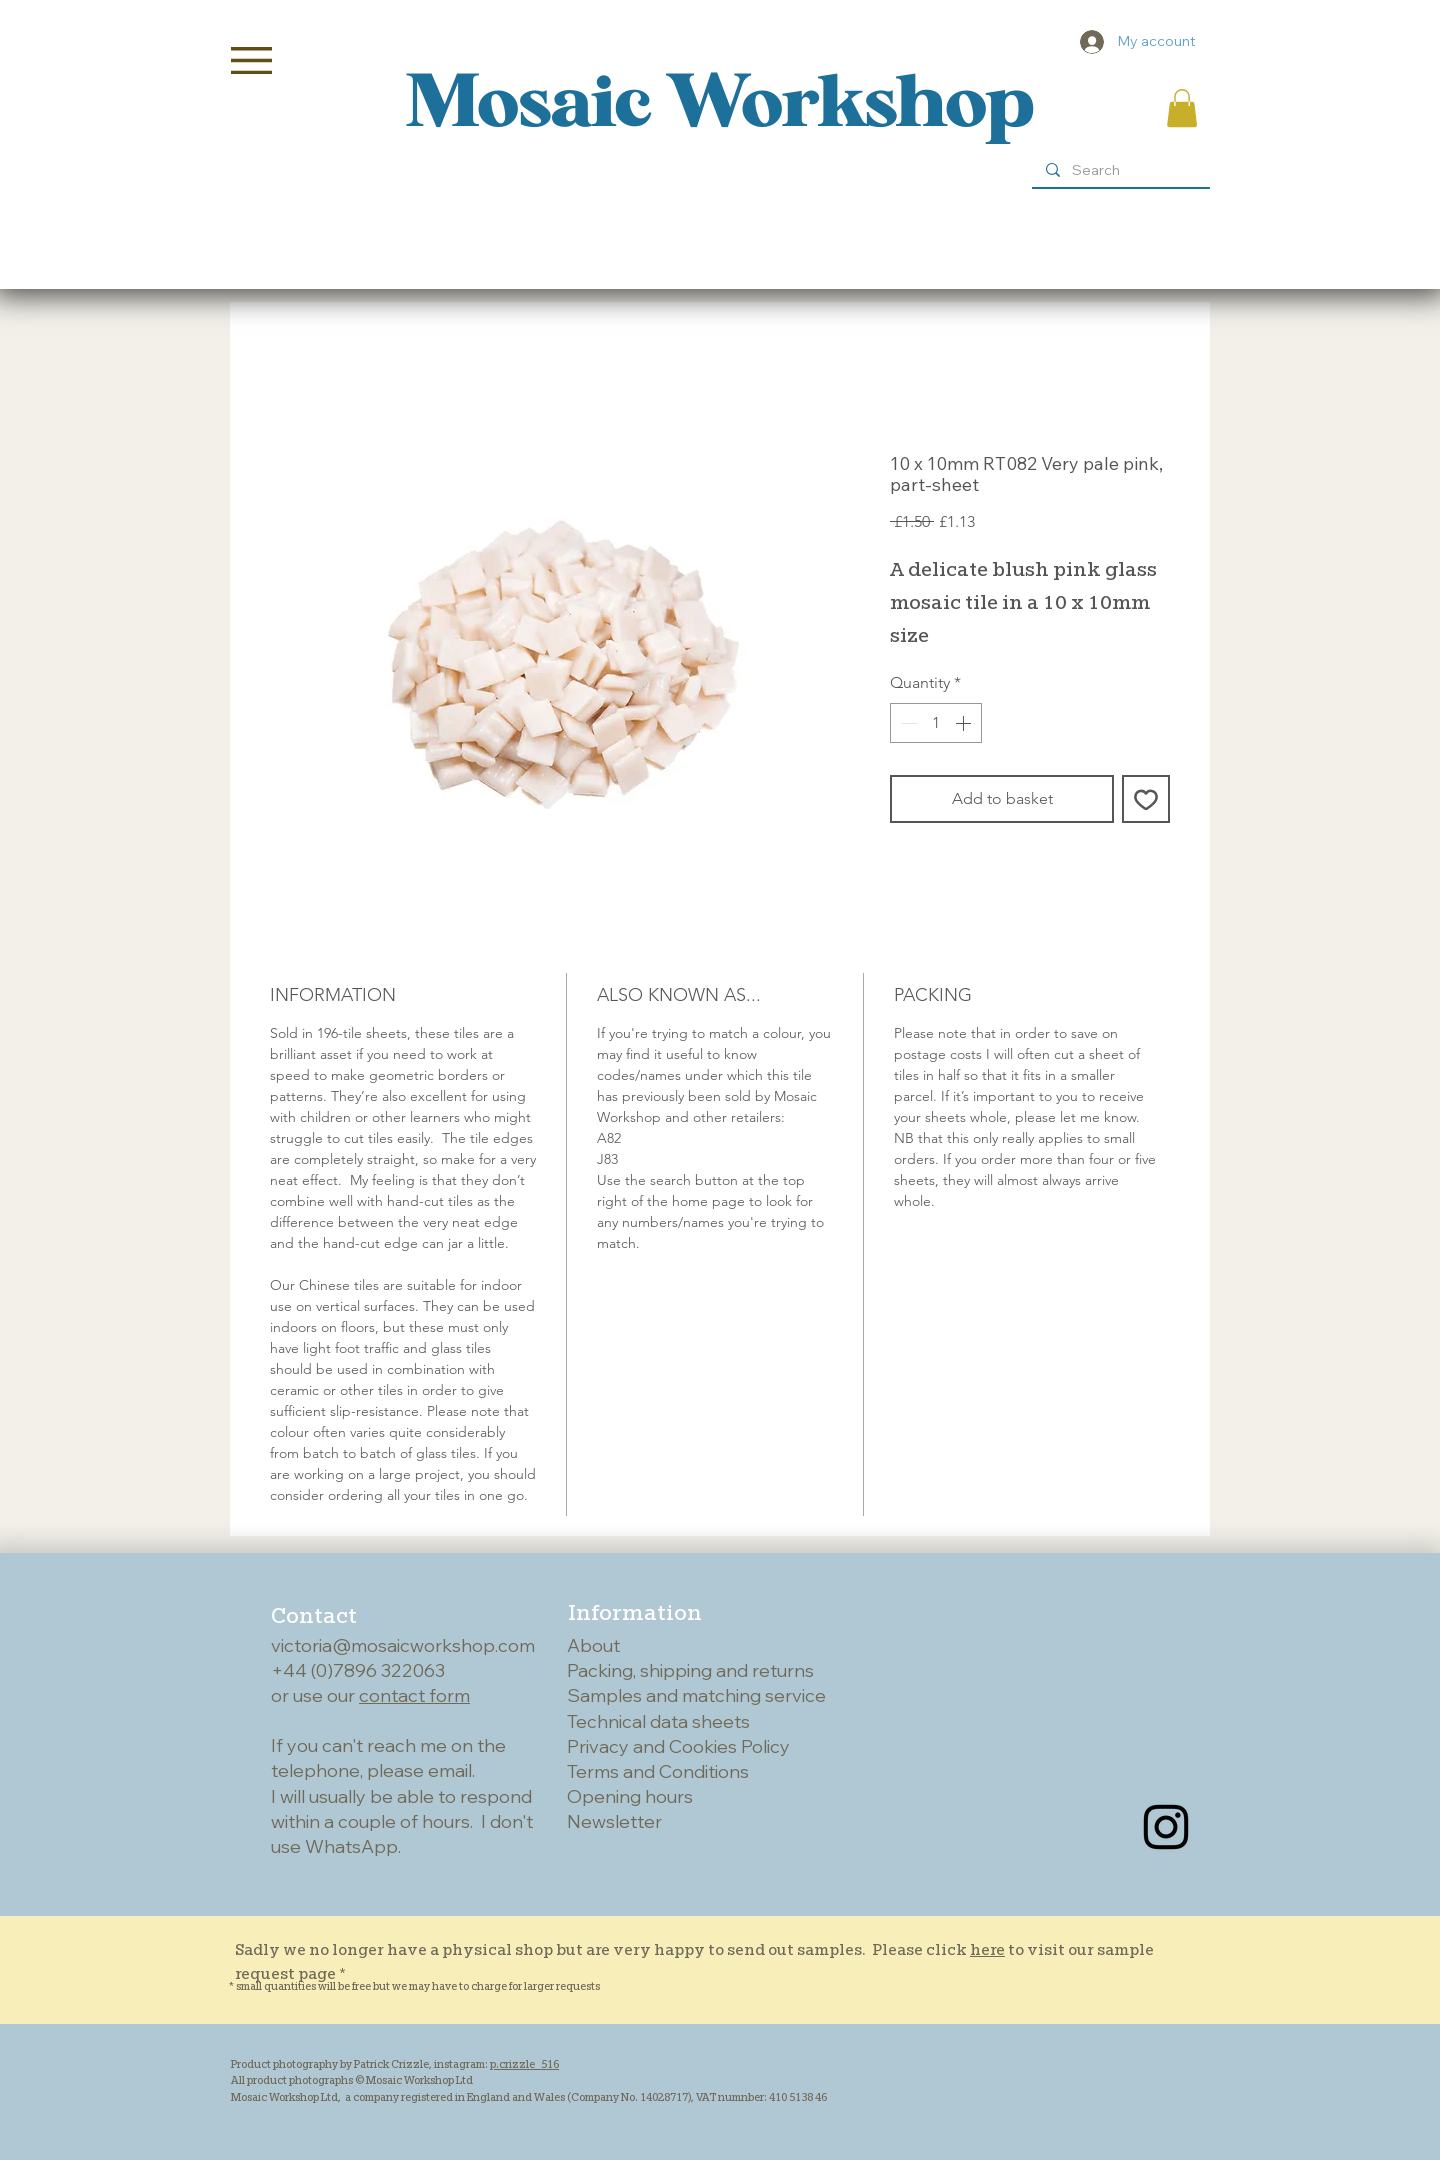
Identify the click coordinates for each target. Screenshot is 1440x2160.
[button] (251, 60)
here (987, 1949)
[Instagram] (1166, 1827)
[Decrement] (907, 723)
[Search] (1120, 171)
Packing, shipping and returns (690, 1670)
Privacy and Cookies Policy (678, 1746)
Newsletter (614, 1821)
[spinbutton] (936, 723)
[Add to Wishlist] (1146, 799)
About (593, 1645)
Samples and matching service (696, 1695)
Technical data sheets (658, 1721)
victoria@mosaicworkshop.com (403, 1645)
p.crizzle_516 (524, 2064)
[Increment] (965, 723)
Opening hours (630, 1796)
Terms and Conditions (658, 1771)
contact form (414, 1695)
